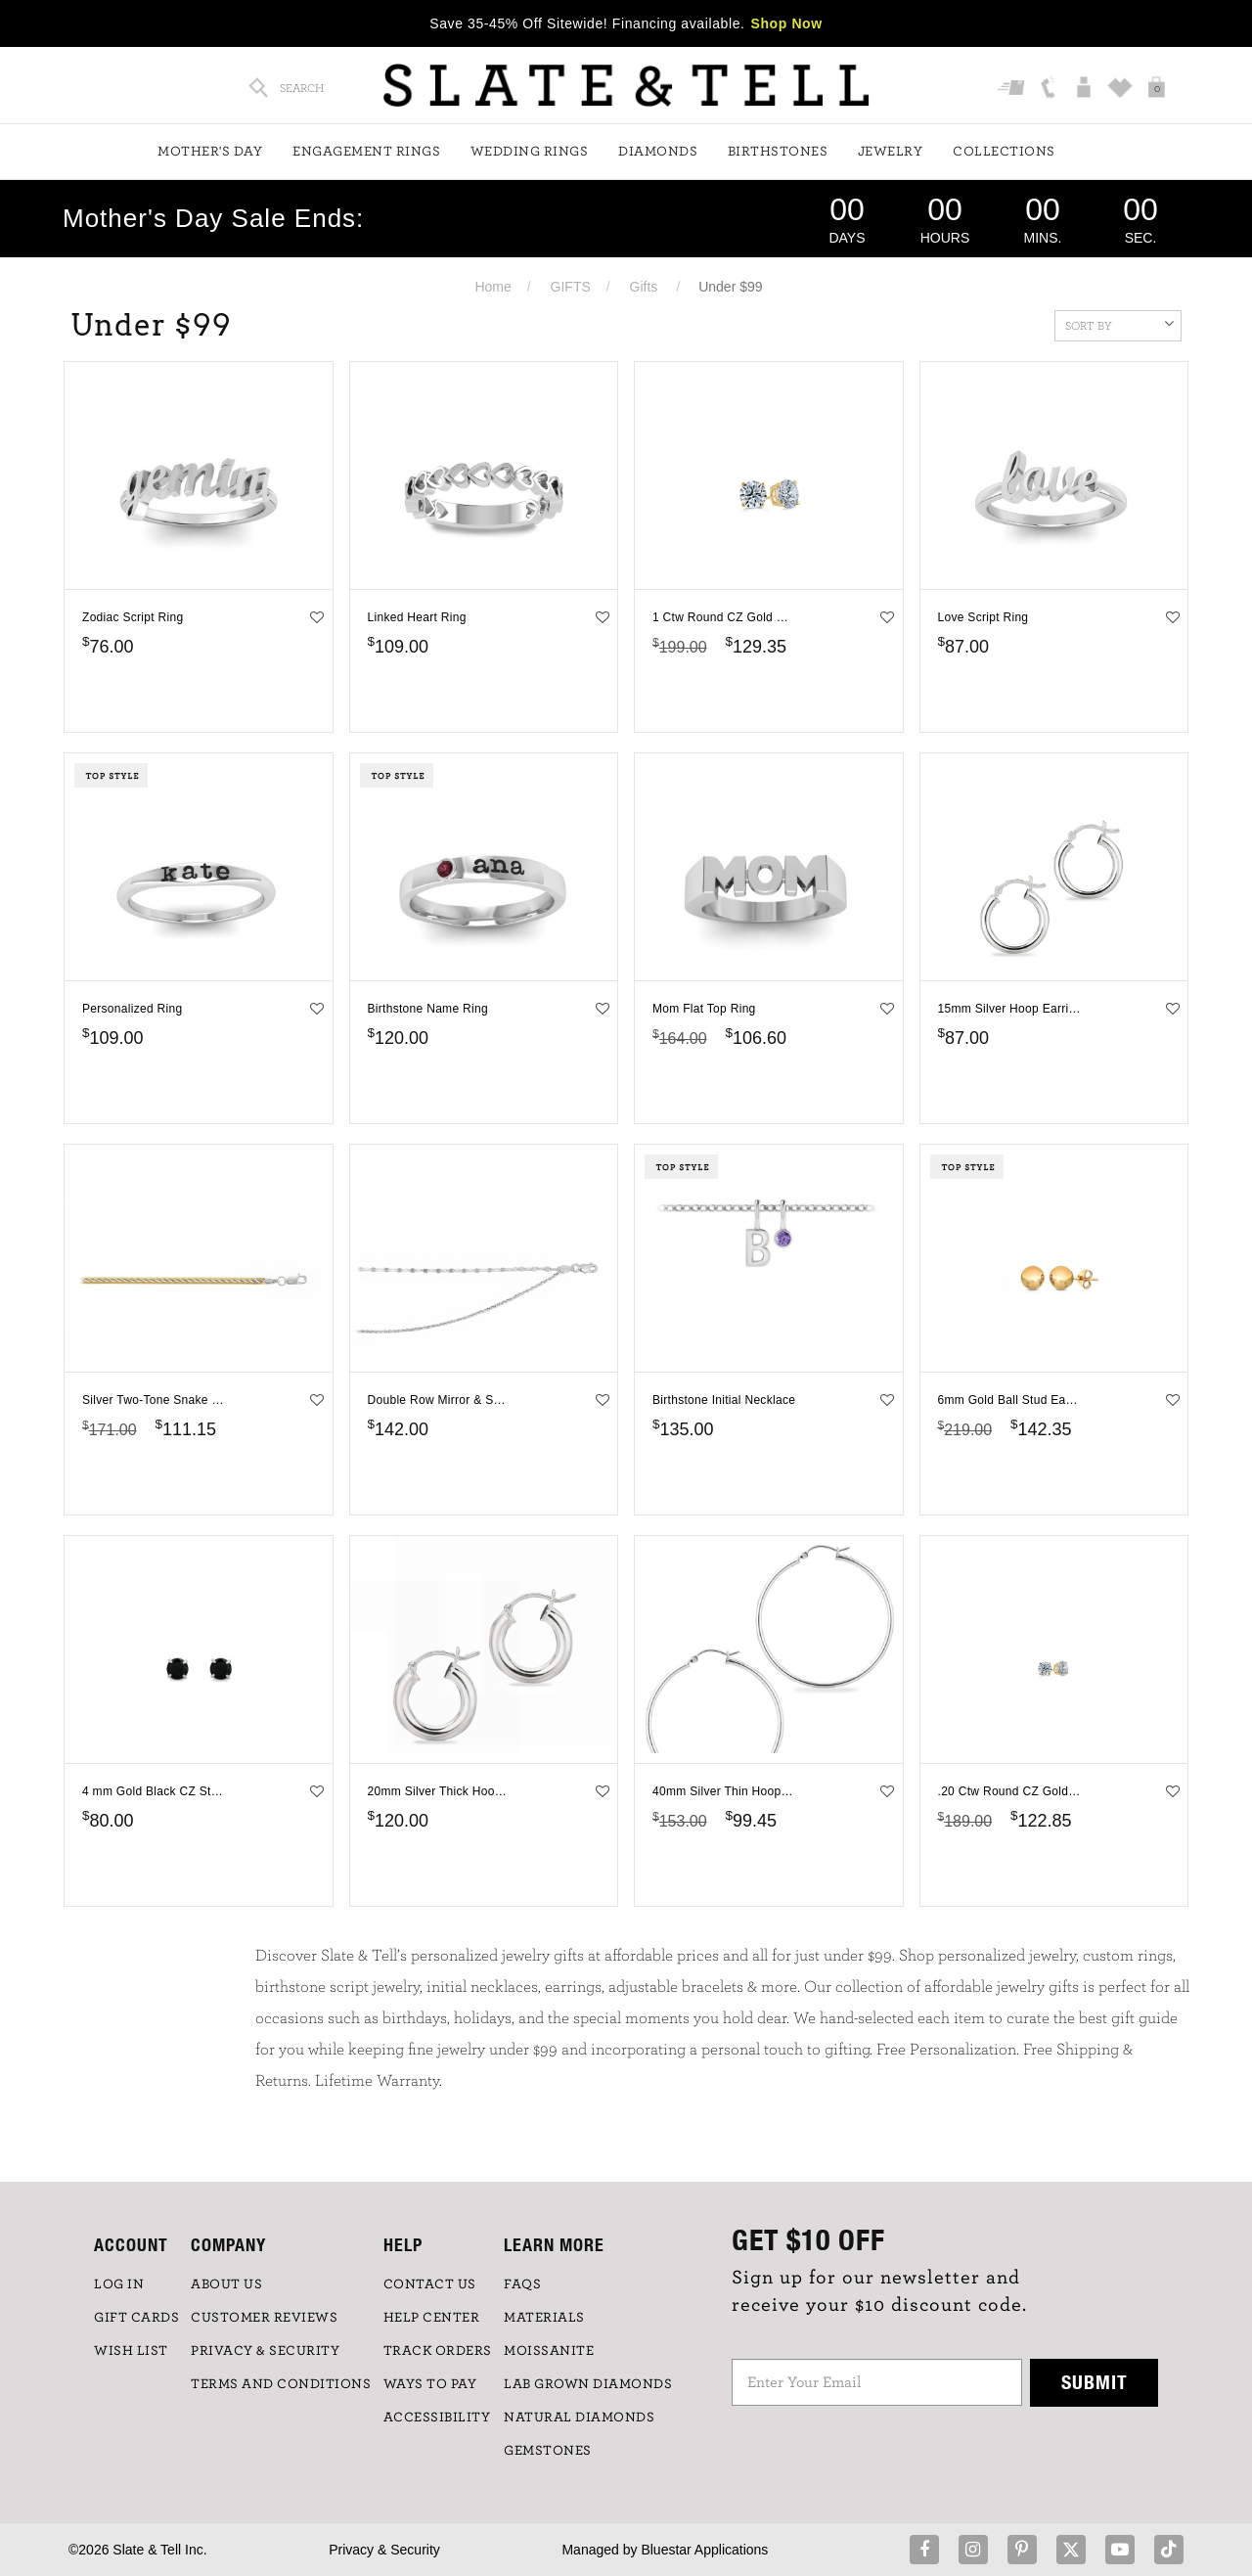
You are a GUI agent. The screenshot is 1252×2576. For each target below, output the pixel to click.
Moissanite (549, 2351)
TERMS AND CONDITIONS (281, 2384)
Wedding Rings (529, 151)
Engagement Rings (366, 151)
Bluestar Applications (704, 2549)
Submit (1094, 2382)
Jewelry (890, 151)
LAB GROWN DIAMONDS (588, 2384)
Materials (544, 2318)
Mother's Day (209, 151)
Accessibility (437, 2417)
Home (492, 286)
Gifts (644, 286)
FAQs (522, 2284)
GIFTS (571, 286)
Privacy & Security (384, 2549)
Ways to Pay (430, 2384)
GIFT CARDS (136, 2318)
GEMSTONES (548, 2451)
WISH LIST (131, 2351)
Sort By (1119, 324)
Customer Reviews (264, 2318)
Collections (1004, 151)
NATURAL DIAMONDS (579, 2417)
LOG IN (119, 2284)
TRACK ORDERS (437, 2351)
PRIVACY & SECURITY (265, 2351)
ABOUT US (226, 2284)
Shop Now (787, 23)
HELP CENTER (431, 2318)
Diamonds (657, 151)
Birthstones (778, 151)
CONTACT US (429, 2284)
